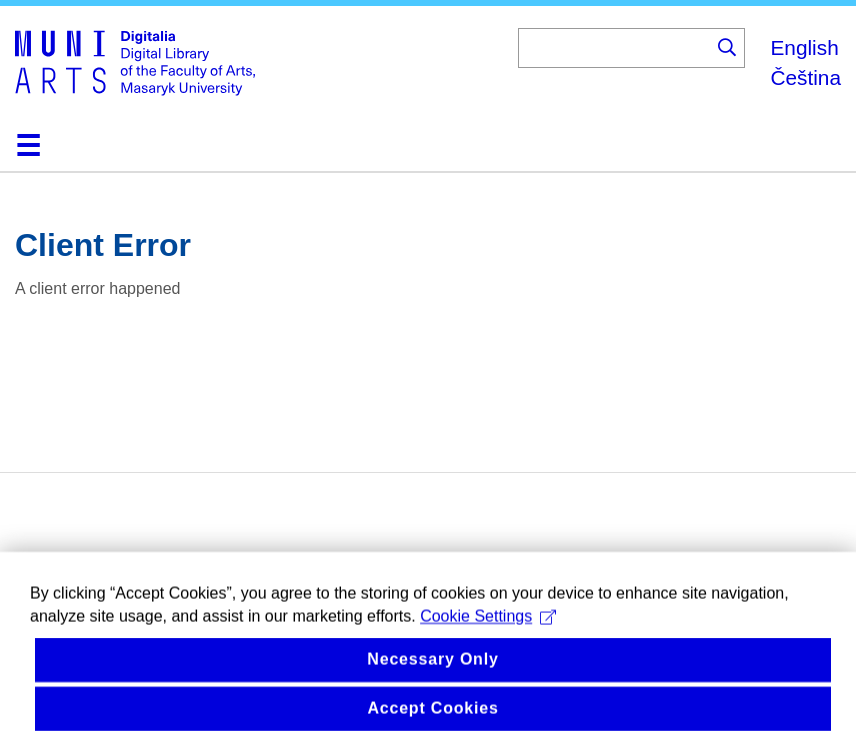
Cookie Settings (488, 636)
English (804, 47)
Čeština (805, 77)
